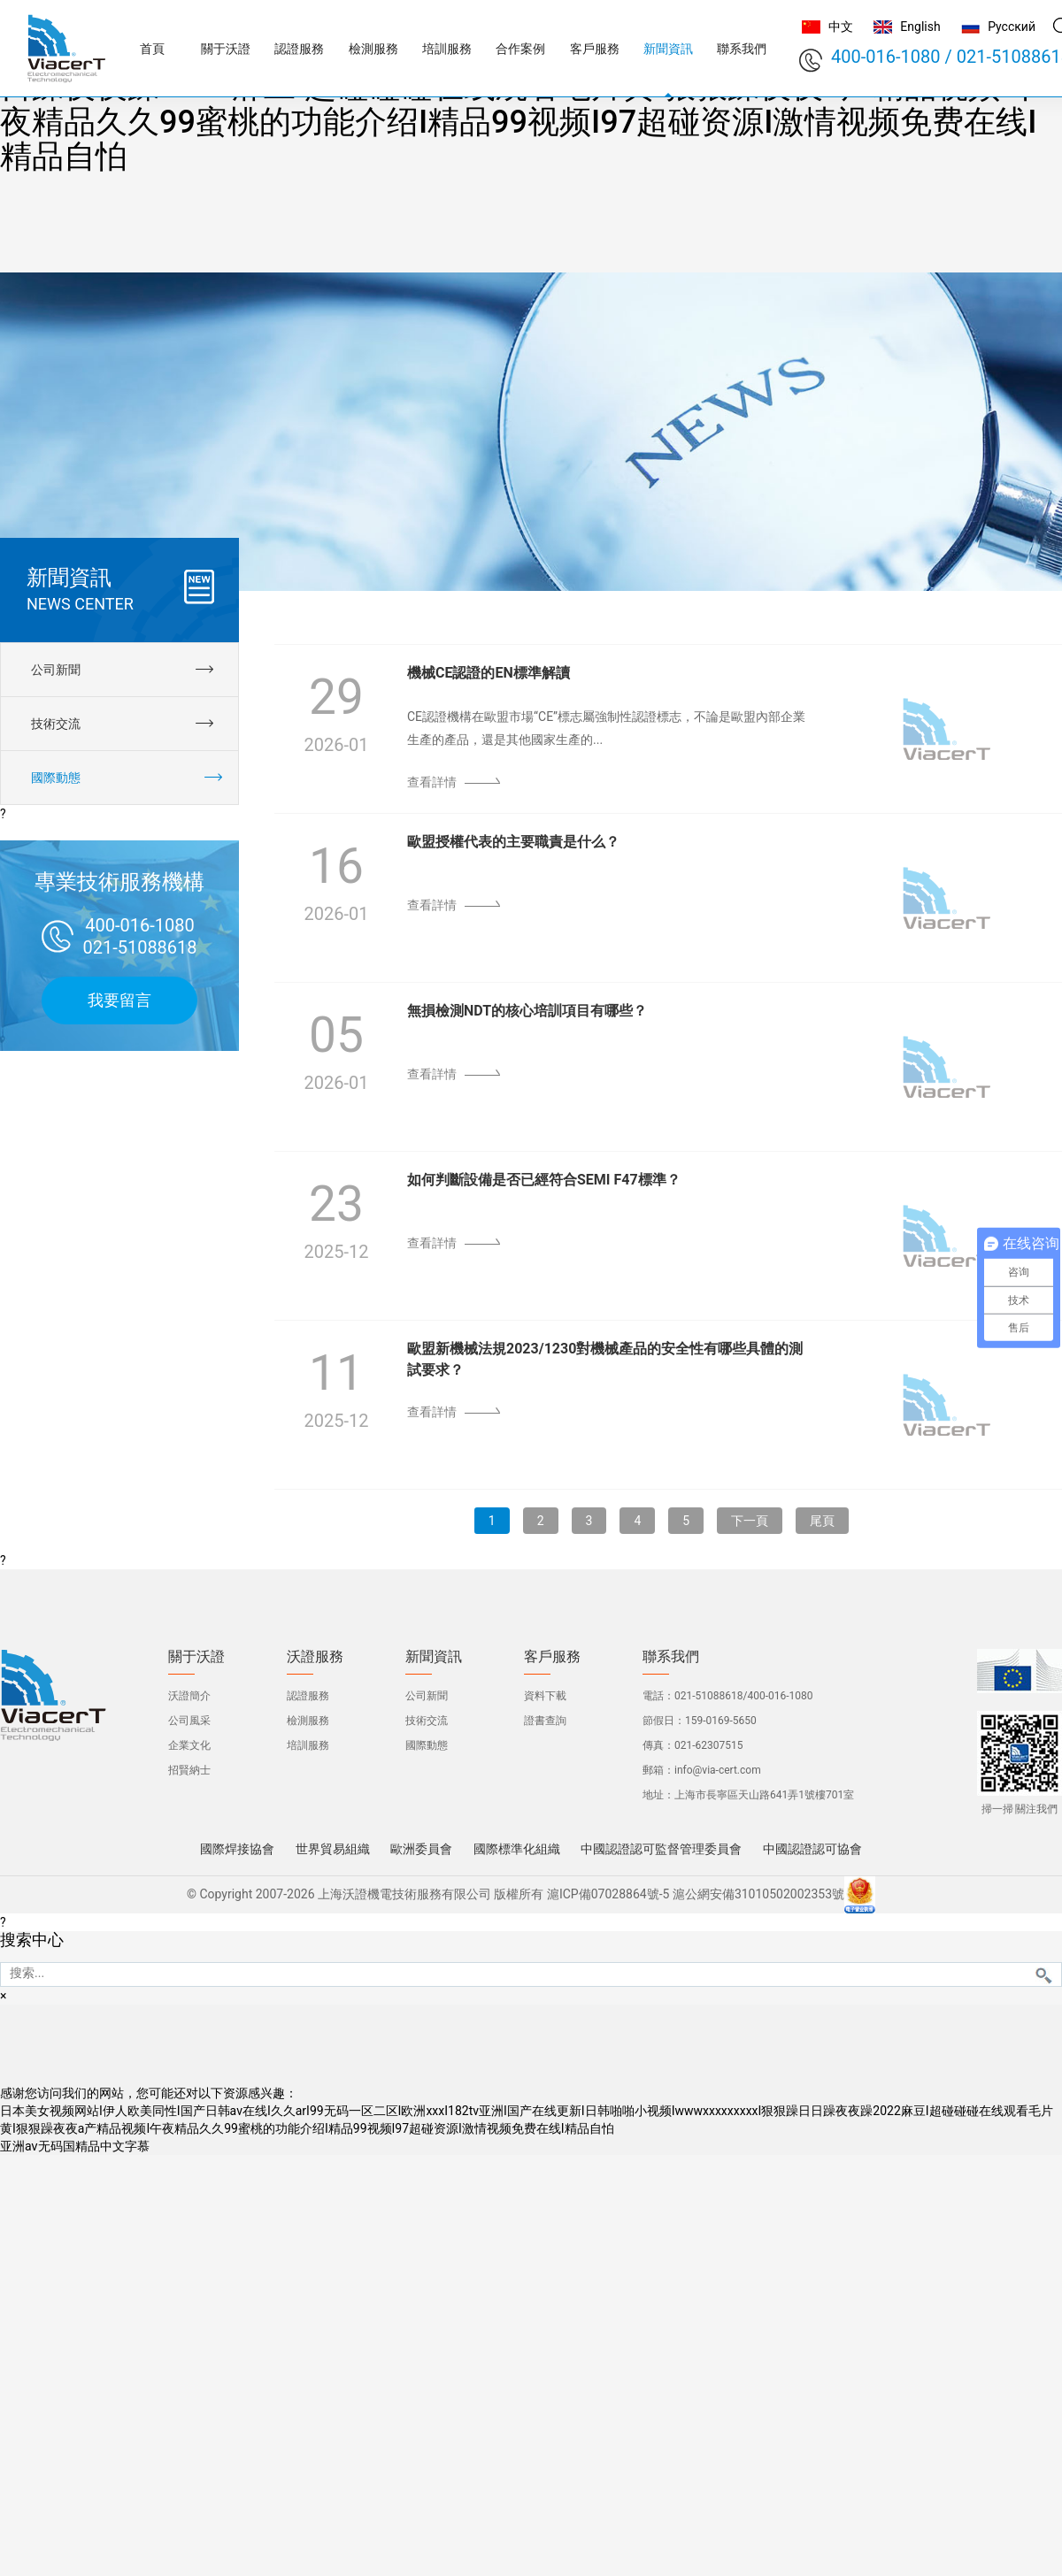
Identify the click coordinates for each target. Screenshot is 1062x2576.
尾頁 (822, 1521)
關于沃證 (196, 1657)
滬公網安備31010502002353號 (758, 1894)
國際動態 (426, 1745)
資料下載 (545, 1696)
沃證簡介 (189, 1696)
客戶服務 (552, 1657)
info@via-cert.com (717, 1770)
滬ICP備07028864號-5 (608, 1894)
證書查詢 (545, 1720)
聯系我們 (671, 1657)
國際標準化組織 (516, 1849)
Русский (1011, 26)
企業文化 (189, 1745)
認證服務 (308, 1696)
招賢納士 (189, 1770)
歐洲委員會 (421, 1849)
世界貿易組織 (333, 1849)
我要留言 (119, 1000)
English (920, 26)
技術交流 (426, 1720)
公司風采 (189, 1720)
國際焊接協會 (237, 1849)
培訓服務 (308, 1745)
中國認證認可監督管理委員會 (661, 1849)
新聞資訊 (433, 1657)
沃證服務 (315, 1657)
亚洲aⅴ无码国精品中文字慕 (75, 2146)
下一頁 (749, 1521)
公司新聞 (426, 1696)
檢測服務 (308, 1720)
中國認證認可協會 (812, 1849)
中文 (840, 26)
